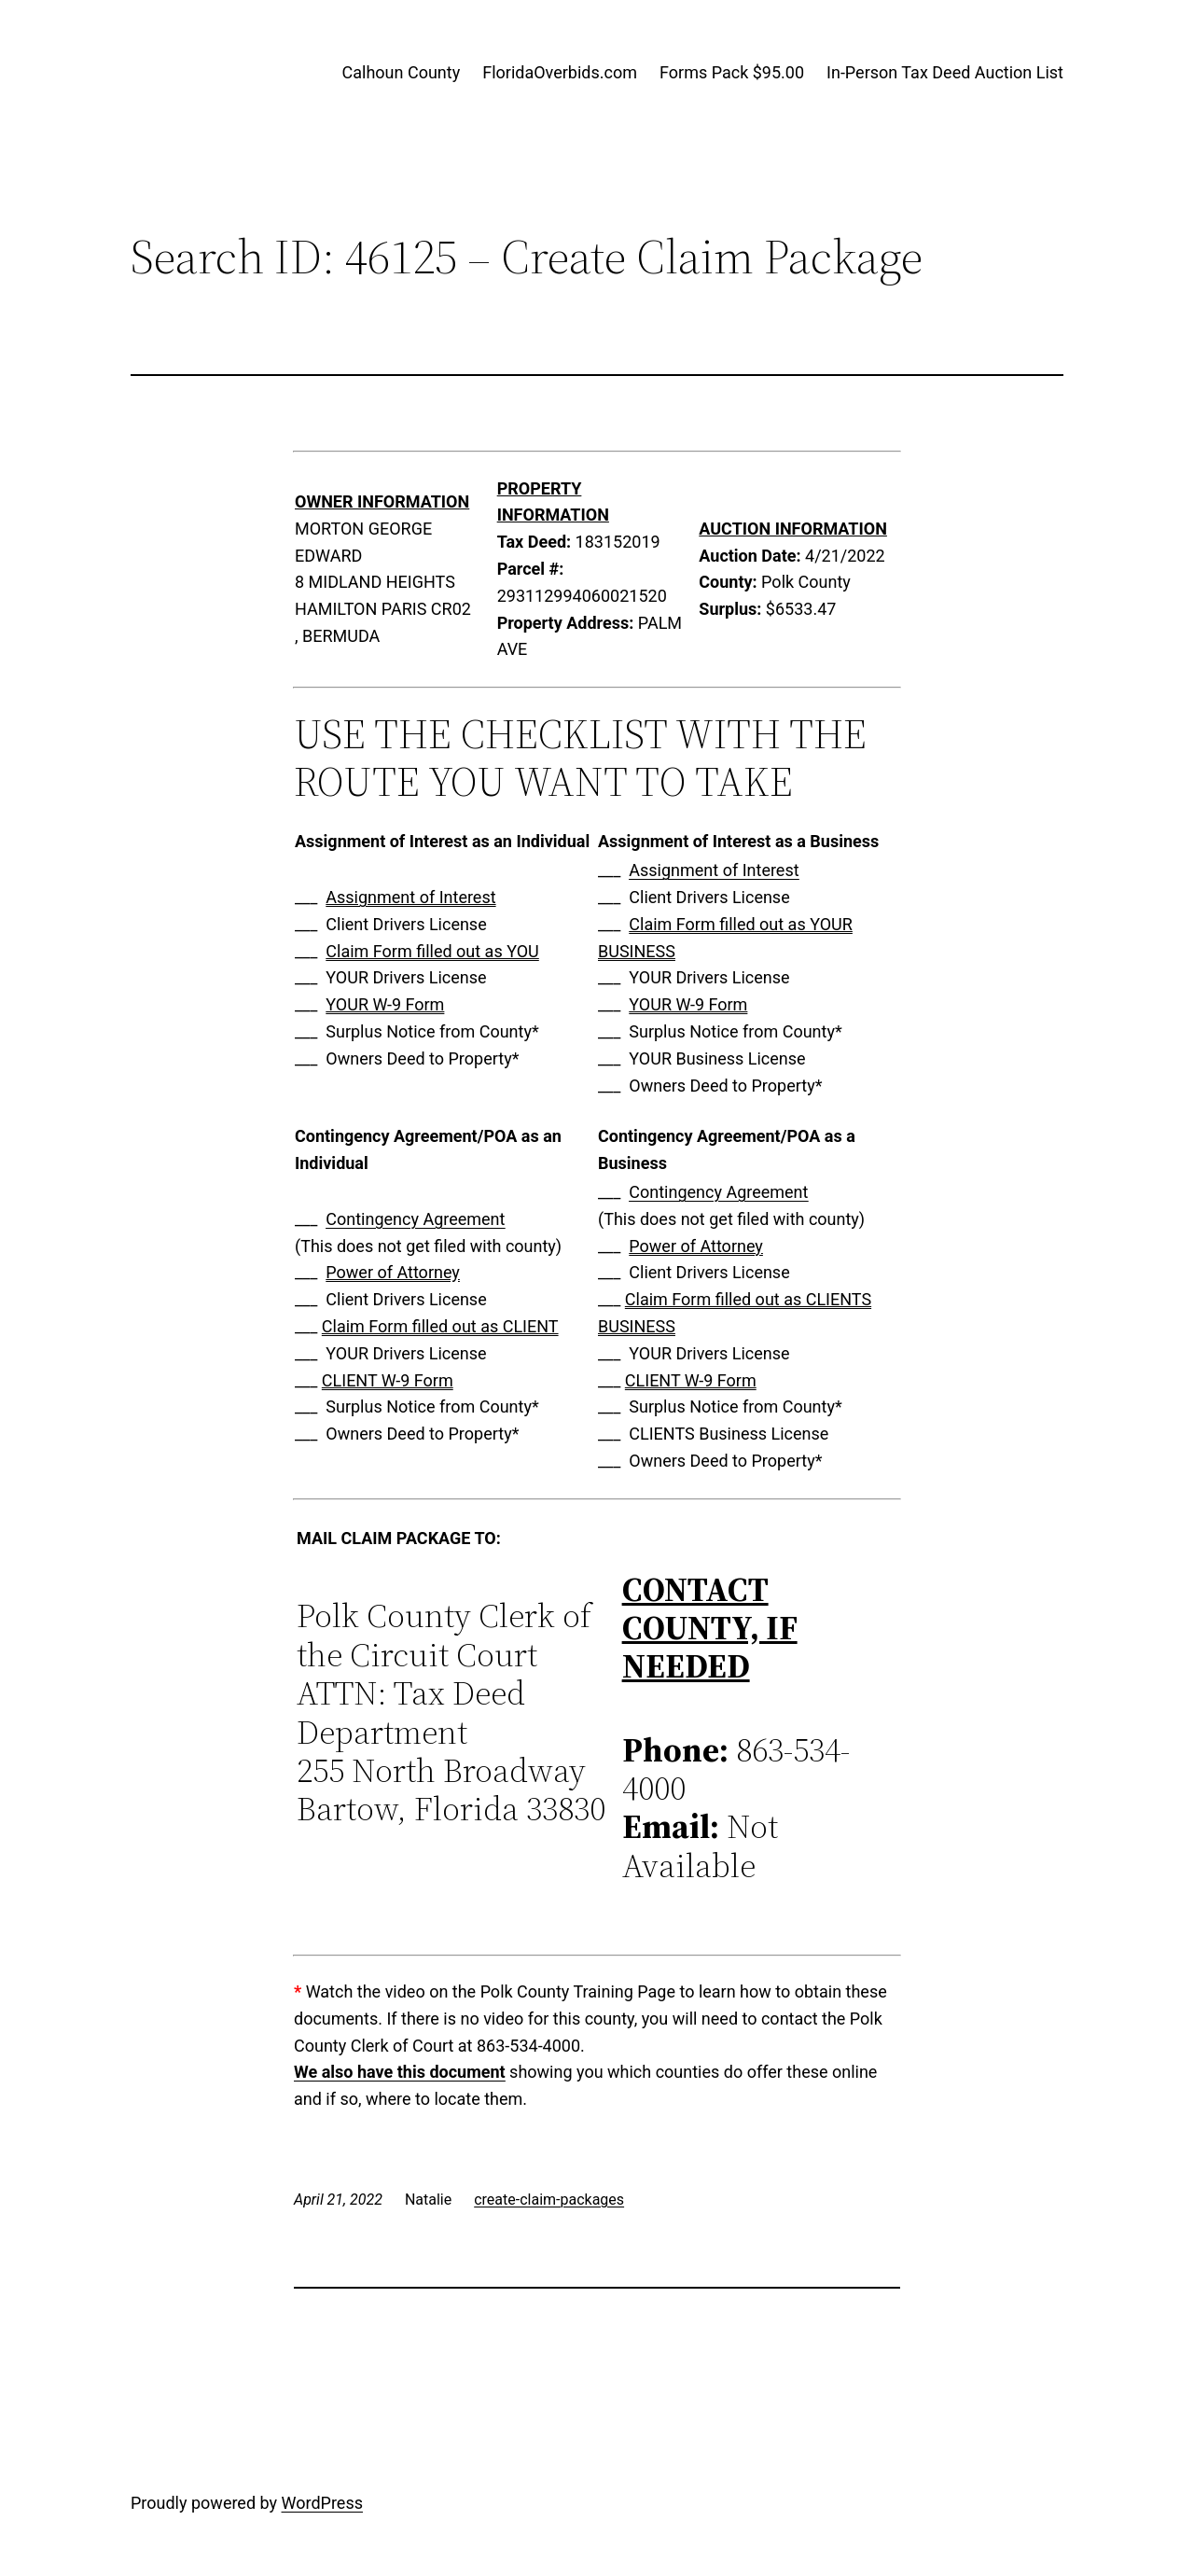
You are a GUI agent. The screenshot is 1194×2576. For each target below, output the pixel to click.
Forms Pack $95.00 (731, 72)
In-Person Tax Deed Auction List (944, 72)
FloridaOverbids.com (559, 72)
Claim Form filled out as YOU (432, 951)
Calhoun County (401, 72)
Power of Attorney (393, 1272)
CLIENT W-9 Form (387, 1380)
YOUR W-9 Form (385, 1004)
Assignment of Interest (410, 897)
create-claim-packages (549, 2199)
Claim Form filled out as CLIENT (440, 1326)
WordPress (322, 2503)
